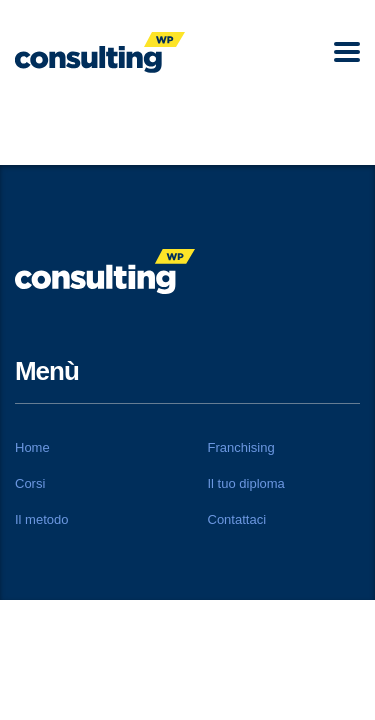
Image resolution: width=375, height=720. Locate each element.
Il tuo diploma (246, 483)
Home (32, 447)
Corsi (30, 483)
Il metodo (41, 519)
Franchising (241, 447)
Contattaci (237, 519)
